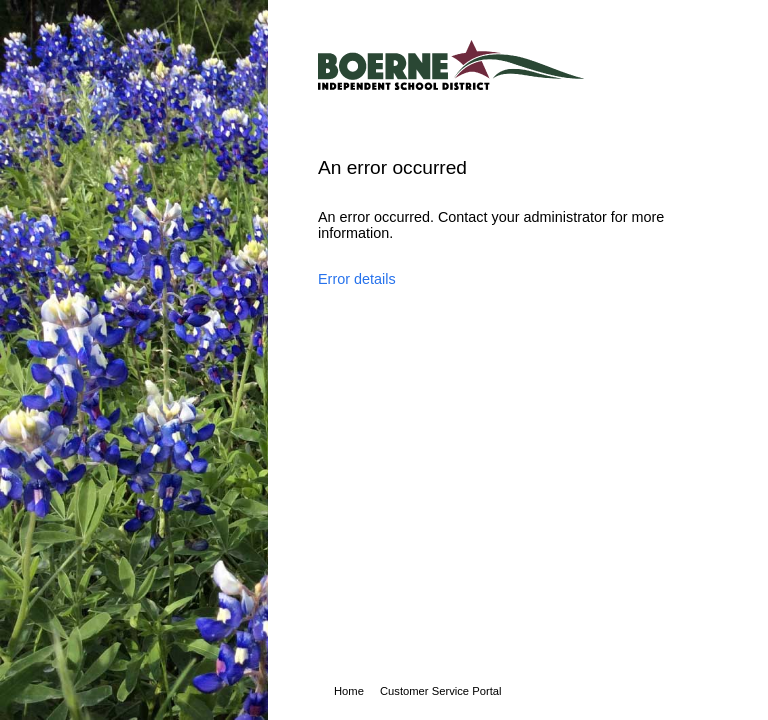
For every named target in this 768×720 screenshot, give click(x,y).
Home (349, 691)
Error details (357, 279)
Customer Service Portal (441, 691)
